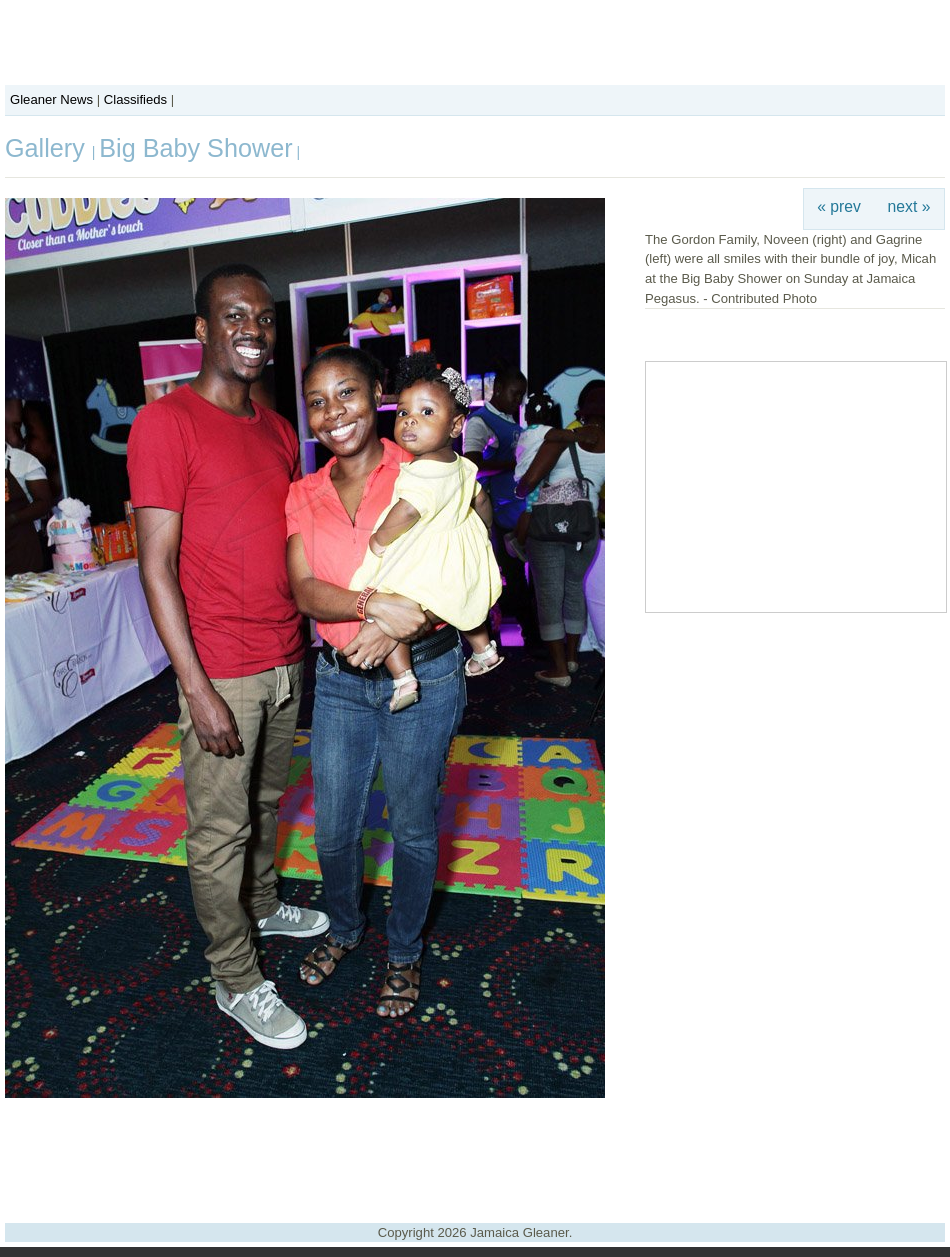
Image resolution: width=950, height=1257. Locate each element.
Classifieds (135, 99)
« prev (839, 206)
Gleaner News (51, 99)
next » (909, 206)
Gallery (48, 148)
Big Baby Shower (195, 148)
